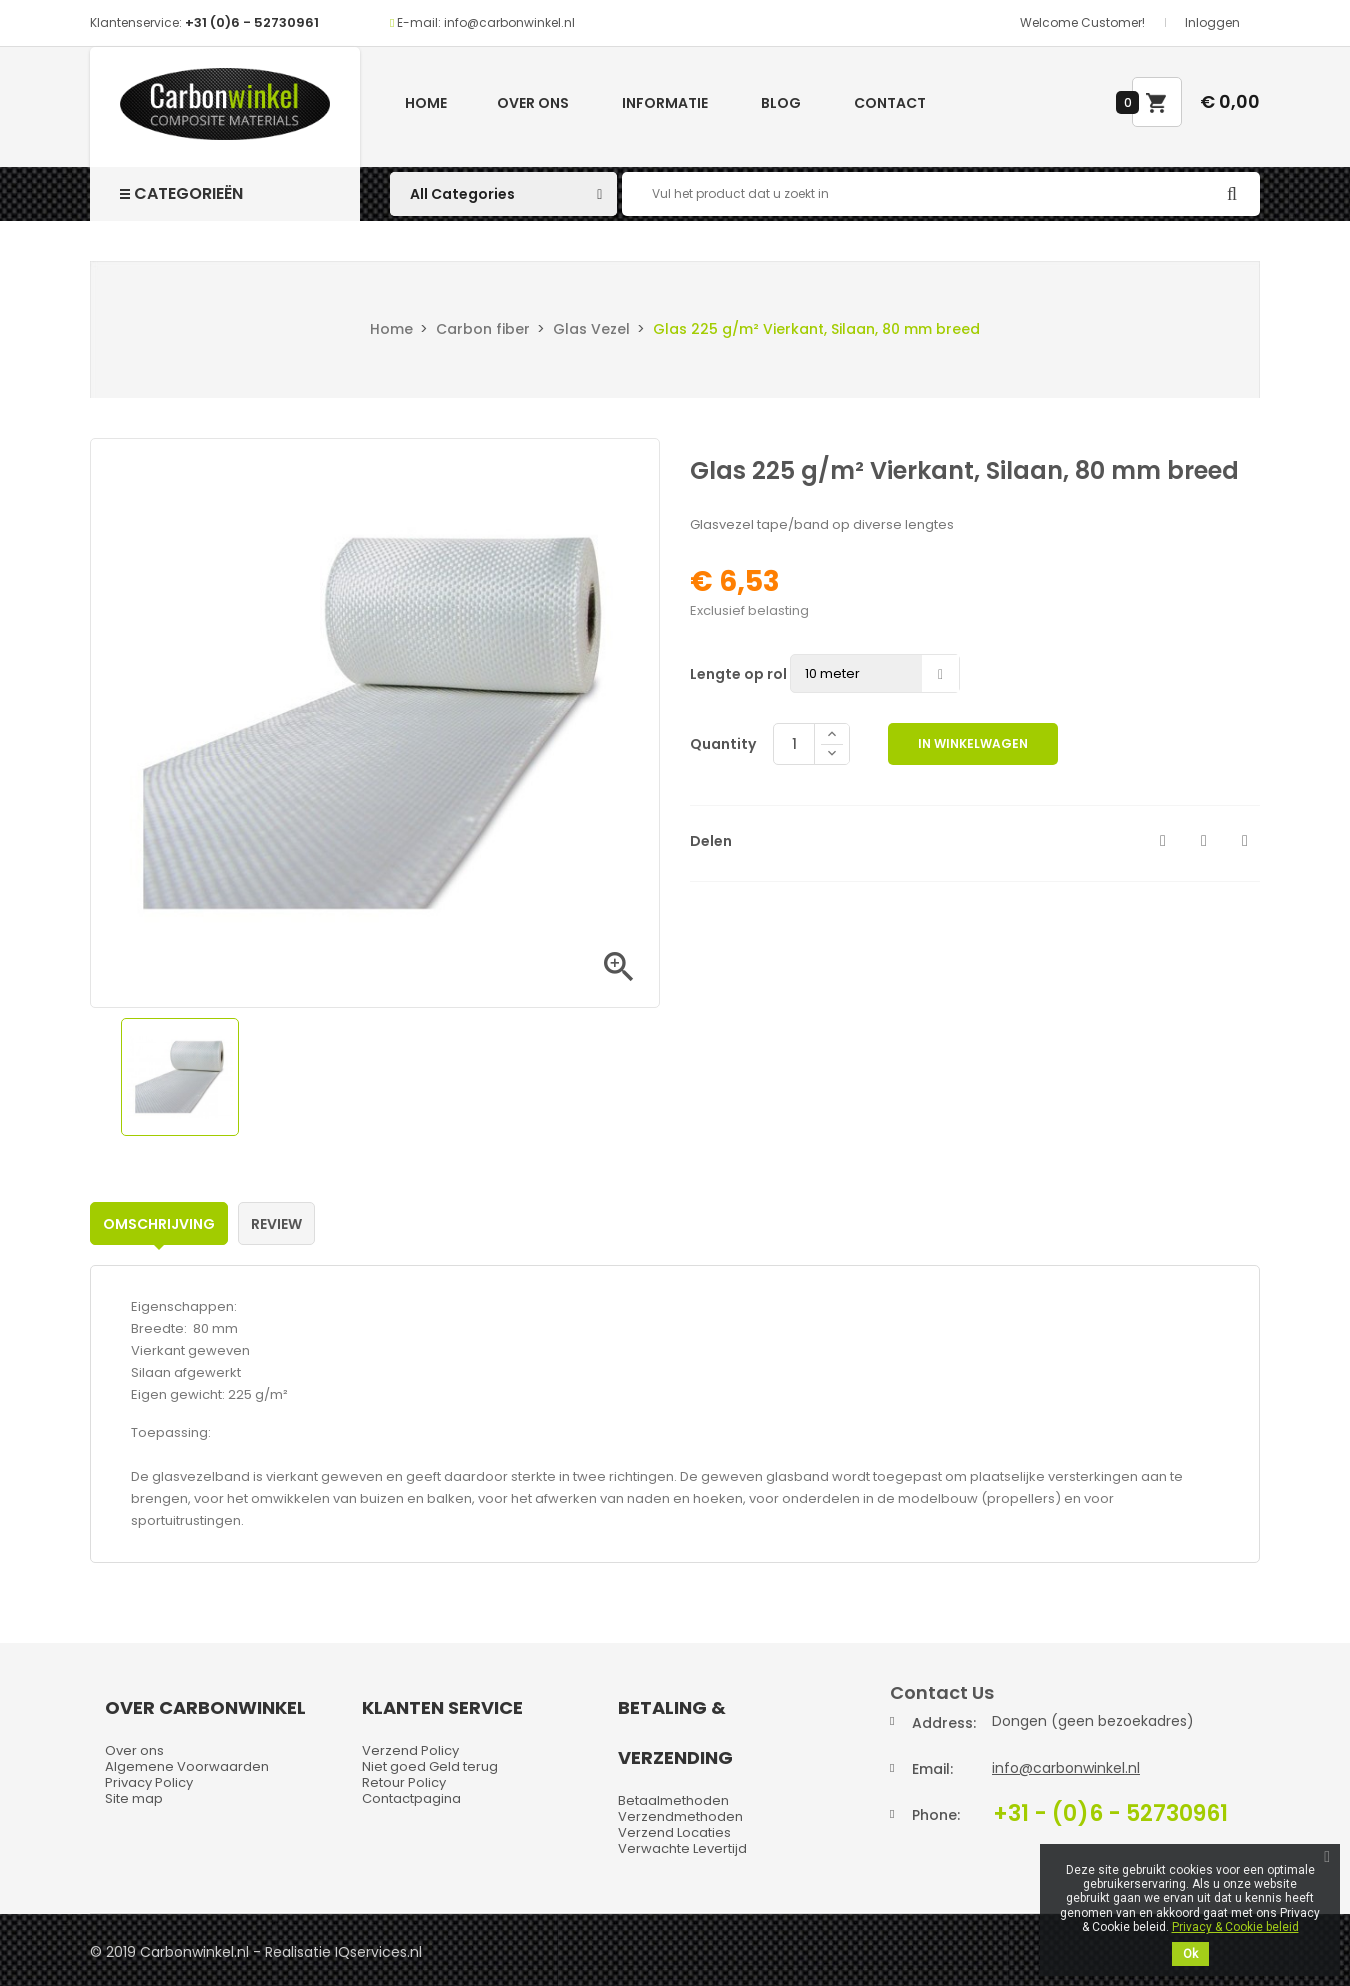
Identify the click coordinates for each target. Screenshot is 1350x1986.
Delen (1163, 841)
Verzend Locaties (674, 1832)
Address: (944, 1723)
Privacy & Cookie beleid (1235, 1927)
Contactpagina (411, 1798)
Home (426, 103)
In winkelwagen (973, 743)
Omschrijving (159, 1224)
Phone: (936, 1815)
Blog (781, 103)
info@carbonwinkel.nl (1066, 1768)
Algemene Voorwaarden (187, 1766)
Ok (1190, 1954)
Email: (932, 1769)
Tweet (1204, 841)
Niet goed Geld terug (430, 1766)
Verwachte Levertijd (682, 1848)
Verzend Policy (410, 1750)
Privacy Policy (149, 1782)
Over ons (533, 103)
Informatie (665, 103)
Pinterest (1245, 841)
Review (276, 1224)
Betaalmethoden (673, 1800)
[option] (180, 1077)
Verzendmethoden (680, 1816)
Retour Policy (404, 1782)
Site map (134, 1798)
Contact (890, 103)
